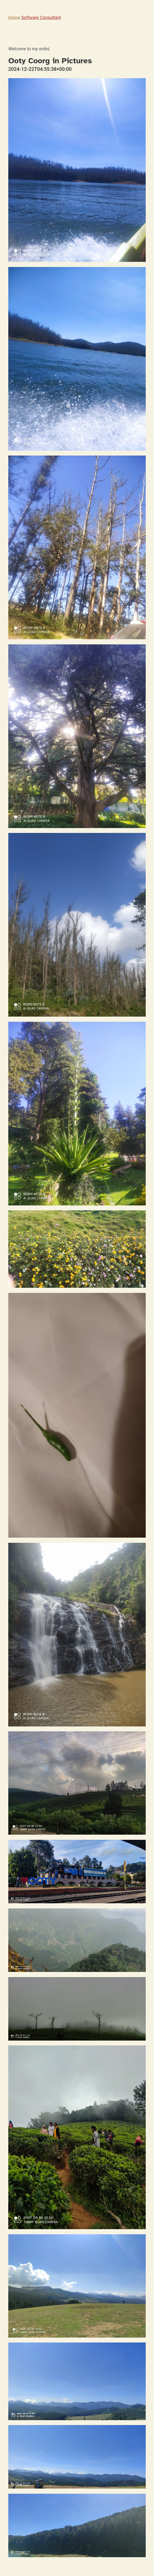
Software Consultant (41, 17)
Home (14, 17)
